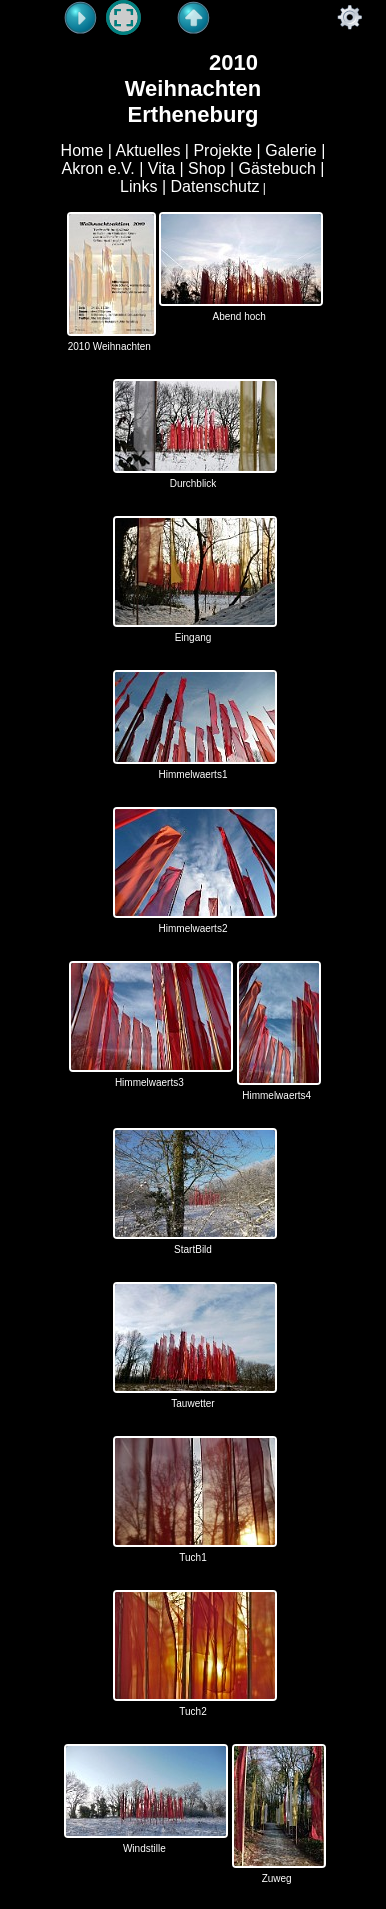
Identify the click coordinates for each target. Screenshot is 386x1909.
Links (138, 186)
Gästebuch (277, 168)
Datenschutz (215, 186)
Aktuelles (147, 150)
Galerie (291, 150)
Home (82, 150)
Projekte (222, 150)
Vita (161, 168)
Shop (206, 168)
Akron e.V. (97, 168)
